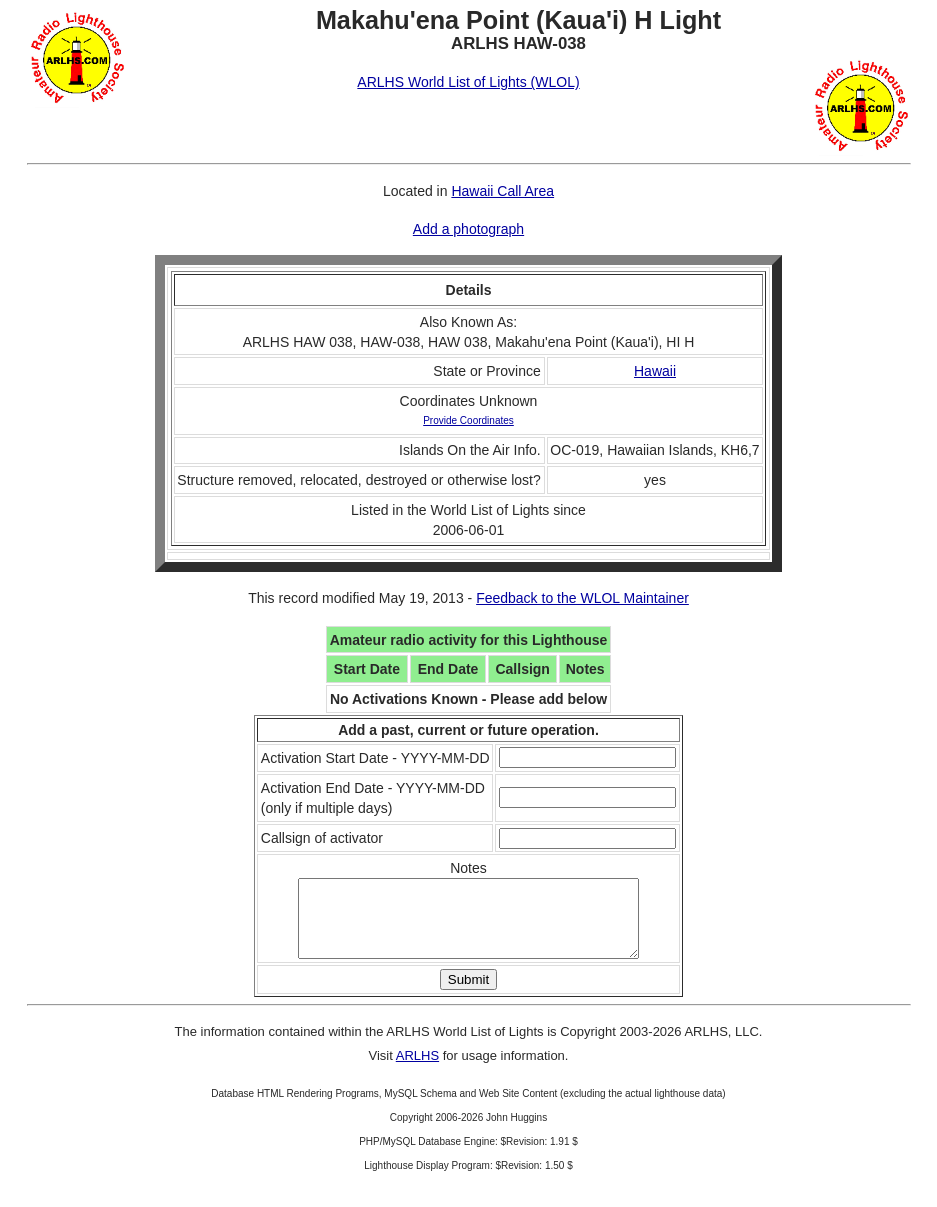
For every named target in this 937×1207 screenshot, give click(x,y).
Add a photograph (468, 229)
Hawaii (655, 371)
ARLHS (417, 1070)
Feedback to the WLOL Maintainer (582, 598)
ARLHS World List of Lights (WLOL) (468, 82)
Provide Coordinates (468, 420)
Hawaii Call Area (502, 191)
